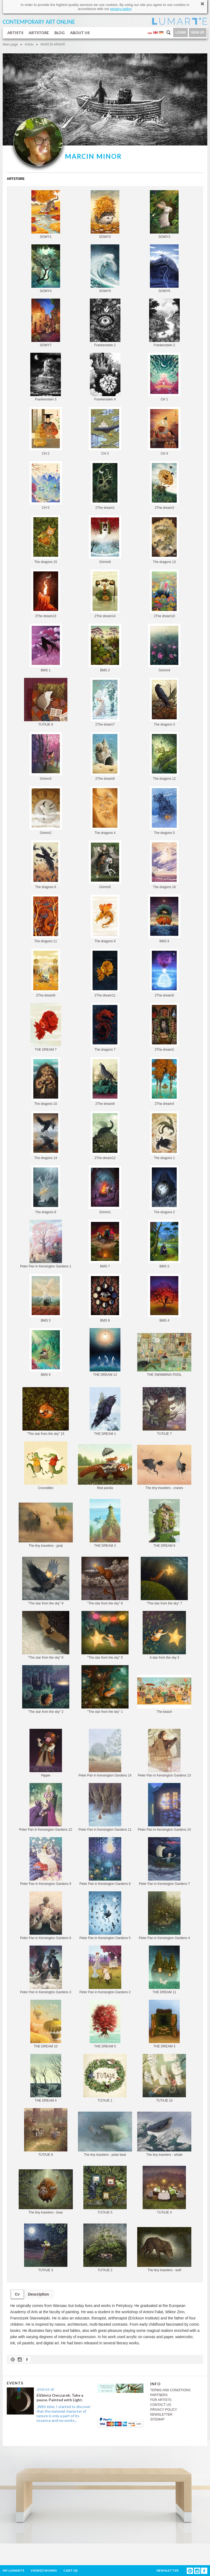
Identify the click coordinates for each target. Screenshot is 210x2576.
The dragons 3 (164, 702)
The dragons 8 (45, 1190)
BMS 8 (105, 1298)
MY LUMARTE (13, 2570)
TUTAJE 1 (105, 2078)
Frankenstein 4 (105, 377)
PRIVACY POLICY (163, 2410)
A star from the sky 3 (164, 1635)
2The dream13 (45, 593)
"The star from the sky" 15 (45, 1411)
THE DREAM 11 (164, 1970)
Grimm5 (105, 864)
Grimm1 (105, 1190)
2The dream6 (45, 973)
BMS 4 (164, 1298)
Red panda (105, 1467)
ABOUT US (80, 32)
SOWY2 (105, 214)
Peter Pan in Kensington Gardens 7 (164, 1861)
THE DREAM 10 (45, 2024)
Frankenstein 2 (164, 323)
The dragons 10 (45, 1081)
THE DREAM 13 (105, 1352)
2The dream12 (105, 1135)
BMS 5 (164, 1244)
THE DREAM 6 (164, 1523)
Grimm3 (45, 756)
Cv (17, 2294)
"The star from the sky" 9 (45, 1581)
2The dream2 (164, 1027)
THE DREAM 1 (105, 1411)
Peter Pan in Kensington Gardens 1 (45, 1244)
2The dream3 (164, 485)
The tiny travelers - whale (164, 2134)
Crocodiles (45, 1465)
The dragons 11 (45, 919)
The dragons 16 (164, 864)
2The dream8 (105, 1081)
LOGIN (180, 32)
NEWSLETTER (161, 2414)
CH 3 (105, 431)
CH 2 (45, 431)
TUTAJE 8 (45, 702)
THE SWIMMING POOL (164, 1355)
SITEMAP (157, 2419)
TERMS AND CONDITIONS (170, 2390)
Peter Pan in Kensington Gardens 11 (104, 1807)
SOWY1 (45, 214)
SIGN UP (197, 32)
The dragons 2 (164, 1190)
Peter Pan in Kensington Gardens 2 (105, 1970)
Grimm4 (164, 648)
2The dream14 (105, 593)
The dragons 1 (164, 1135)
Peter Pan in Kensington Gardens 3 (45, 1970)
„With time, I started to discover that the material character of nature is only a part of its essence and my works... (64, 2413)
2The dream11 (105, 973)
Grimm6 (105, 539)
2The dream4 (164, 1081)
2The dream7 (105, 702)
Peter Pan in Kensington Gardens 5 (105, 1915)
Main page (10, 44)
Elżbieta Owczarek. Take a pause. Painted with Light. (60, 2397)
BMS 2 (105, 648)
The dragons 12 (164, 756)
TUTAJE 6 (45, 2132)
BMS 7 (105, 1244)
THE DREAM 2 (105, 1523)
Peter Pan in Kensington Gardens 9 (45, 1861)
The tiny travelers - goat (46, 1525)
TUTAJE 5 (105, 2190)
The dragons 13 (164, 539)
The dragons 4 (105, 810)
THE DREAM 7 (45, 1027)
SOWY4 (45, 268)
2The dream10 (164, 593)
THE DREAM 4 (45, 2078)
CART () (70, 2570)
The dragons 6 (45, 864)
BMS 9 (45, 1352)
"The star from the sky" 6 (45, 1635)
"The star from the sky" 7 (164, 1581)
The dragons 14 (45, 1135)
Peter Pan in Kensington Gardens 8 (105, 1861)
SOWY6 (164, 268)
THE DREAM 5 (105, 2024)
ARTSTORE (39, 32)
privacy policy (120, 9)
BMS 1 (45, 648)
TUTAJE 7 (164, 1411)
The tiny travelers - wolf (164, 2249)
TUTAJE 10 (164, 2078)
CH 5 (45, 485)
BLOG (59, 32)
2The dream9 (105, 756)
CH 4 (164, 431)
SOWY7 (45, 323)
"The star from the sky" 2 (45, 1689)
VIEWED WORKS (44, 2570)
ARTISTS (15, 32)
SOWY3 (164, 214)
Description (38, 2294)
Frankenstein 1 (105, 323)
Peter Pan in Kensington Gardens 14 (104, 1753)
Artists (29, 44)
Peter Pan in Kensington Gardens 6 (45, 1915)
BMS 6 (164, 919)
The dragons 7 (105, 1027)
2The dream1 (105, 485)
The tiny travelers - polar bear (105, 2134)
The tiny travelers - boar (46, 2191)
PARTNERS (159, 2395)
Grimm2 (45, 810)
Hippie (45, 1753)
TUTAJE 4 (164, 2190)
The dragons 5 (164, 810)
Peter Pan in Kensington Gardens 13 (164, 1753)
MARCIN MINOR (52, 44)
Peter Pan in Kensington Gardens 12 (45, 1807)
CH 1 (164, 377)
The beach (164, 1694)
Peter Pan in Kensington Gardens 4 (164, 1915)
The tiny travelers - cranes (164, 1467)
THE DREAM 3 (164, 2024)
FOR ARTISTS (160, 2400)
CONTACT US (160, 2405)
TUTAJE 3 (45, 2248)
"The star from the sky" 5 (105, 1635)
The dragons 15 (45, 539)
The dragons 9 (105, 919)
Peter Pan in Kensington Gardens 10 (164, 1807)
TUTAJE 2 (105, 2248)
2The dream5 (164, 973)
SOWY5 (105, 268)
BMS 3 (45, 1298)
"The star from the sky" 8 (105, 1581)
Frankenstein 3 (45, 377)
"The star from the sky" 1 (105, 1689)
